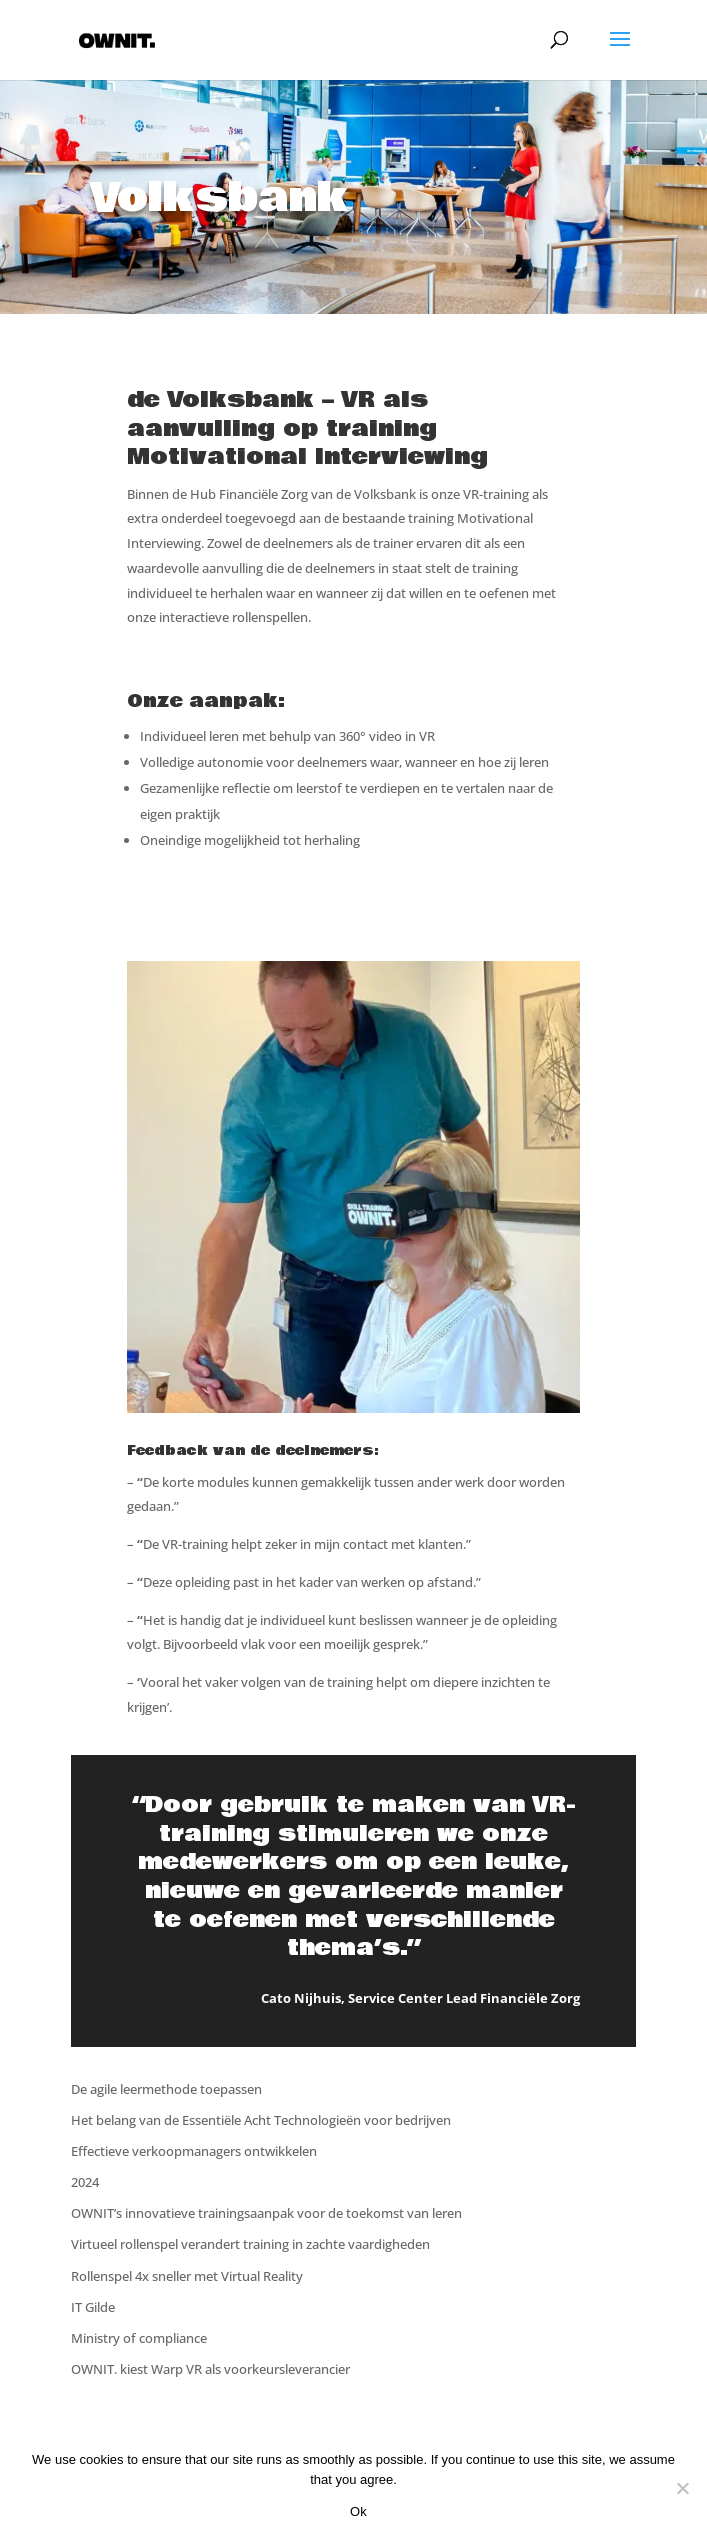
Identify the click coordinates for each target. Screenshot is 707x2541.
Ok (358, 2511)
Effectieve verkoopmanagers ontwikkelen (194, 2151)
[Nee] (682, 2488)
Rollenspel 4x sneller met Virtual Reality (187, 2276)
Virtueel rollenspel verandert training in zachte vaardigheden (250, 2244)
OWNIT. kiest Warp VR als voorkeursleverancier (210, 2369)
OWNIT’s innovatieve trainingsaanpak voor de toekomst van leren (266, 2213)
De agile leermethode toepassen (166, 2089)
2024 (85, 2182)
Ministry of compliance (139, 2338)
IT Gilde (93, 2307)
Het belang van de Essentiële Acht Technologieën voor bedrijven (261, 2120)
